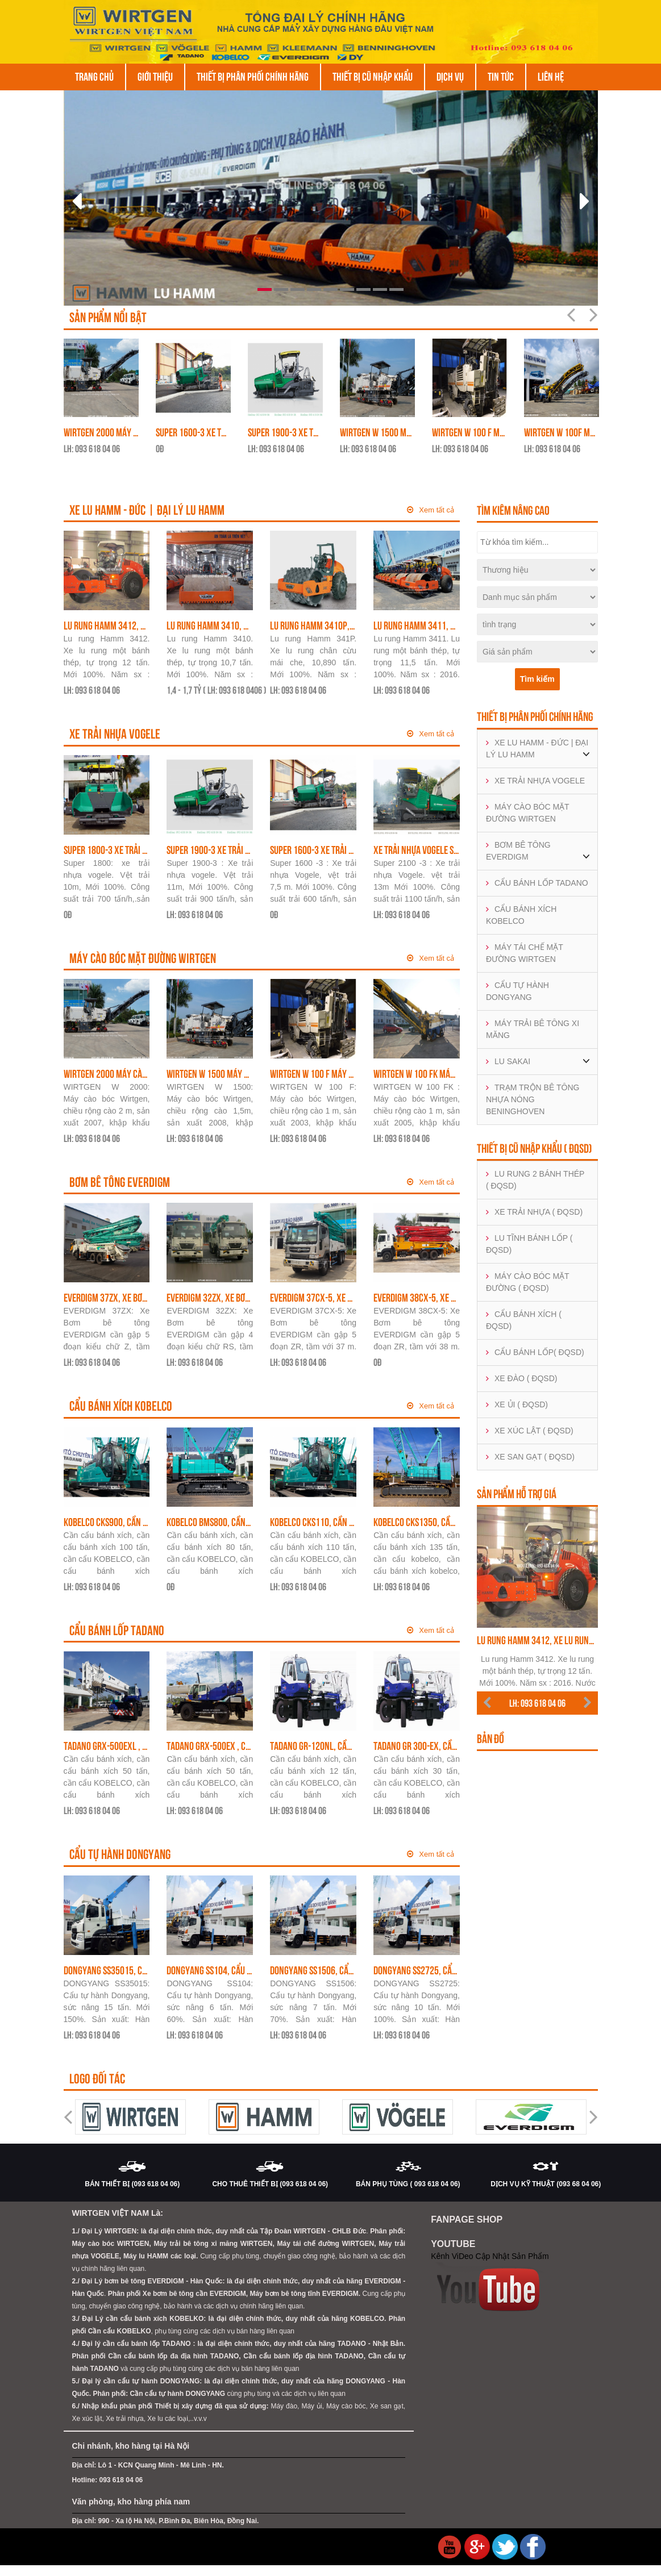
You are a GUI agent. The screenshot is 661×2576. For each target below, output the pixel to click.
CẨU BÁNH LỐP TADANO (537, 885)
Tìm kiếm (537, 681)
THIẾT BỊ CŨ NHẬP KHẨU (372, 77)
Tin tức (501, 77)
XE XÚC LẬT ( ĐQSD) (529, 1432)
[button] (104, 198)
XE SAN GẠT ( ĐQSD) (530, 1459)
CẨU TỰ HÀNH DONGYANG (517, 993)
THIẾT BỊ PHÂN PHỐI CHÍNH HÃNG (253, 77)
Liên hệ (551, 77)
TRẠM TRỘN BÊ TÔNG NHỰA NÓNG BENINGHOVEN (532, 1101)
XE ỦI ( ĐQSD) (517, 1406)
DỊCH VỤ (450, 77)
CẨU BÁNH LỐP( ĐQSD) (535, 1354)
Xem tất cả (430, 512)
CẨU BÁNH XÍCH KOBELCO (521, 917)
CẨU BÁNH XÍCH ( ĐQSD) (524, 1322)
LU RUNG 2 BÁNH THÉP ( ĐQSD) (535, 1182)
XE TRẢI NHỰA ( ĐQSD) (534, 1214)
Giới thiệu (155, 77)
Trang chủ (94, 77)
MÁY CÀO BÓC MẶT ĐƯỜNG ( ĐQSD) (527, 1284)
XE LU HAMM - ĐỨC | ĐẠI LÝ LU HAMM (537, 750)
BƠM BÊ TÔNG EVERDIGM (518, 853)
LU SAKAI (508, 1063)
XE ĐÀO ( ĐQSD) (521, 1380)
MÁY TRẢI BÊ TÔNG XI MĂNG (532, 1031)
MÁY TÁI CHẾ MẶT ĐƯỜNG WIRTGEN (524, 955)
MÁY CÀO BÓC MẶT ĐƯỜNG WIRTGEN (527, 815)
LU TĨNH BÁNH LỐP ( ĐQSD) (529, 1246)
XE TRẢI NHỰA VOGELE (535, 782)
